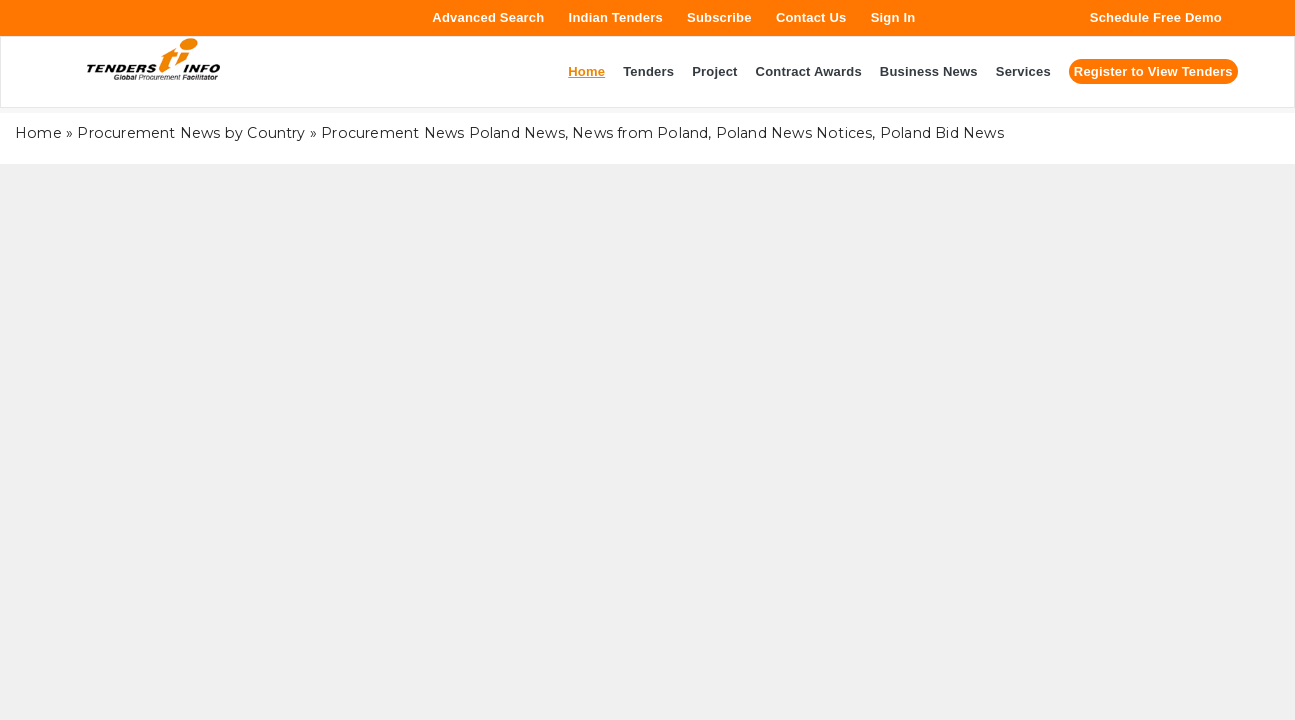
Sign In (893, 17)
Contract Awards (809, 71)
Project (714, 71)
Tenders (648, 71)
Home (38, 133)
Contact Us (811, 17)
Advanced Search (488, 17)
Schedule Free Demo (1156, 17)
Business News (929, 71)
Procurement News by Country (191, 133)
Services (1023, 71)
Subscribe (719, 17)
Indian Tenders (616, 17)
